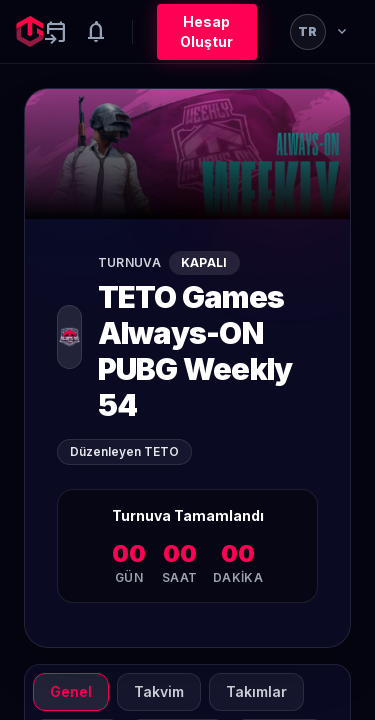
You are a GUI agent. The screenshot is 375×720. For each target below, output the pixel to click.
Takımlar (256, 691)
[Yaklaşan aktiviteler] (56, 32)
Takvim (159, 691)
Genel (71, 691)
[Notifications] (96, 32)
